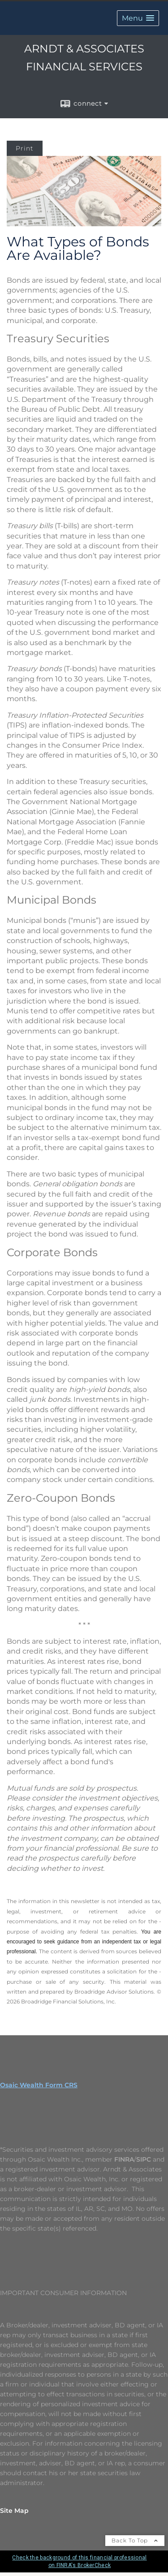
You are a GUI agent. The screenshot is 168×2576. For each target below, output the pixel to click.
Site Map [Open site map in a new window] (14, 2509)
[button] (138, 17)
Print (25, 147)
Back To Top (135, 2539)
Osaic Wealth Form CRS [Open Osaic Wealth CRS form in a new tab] (39, 2084)
